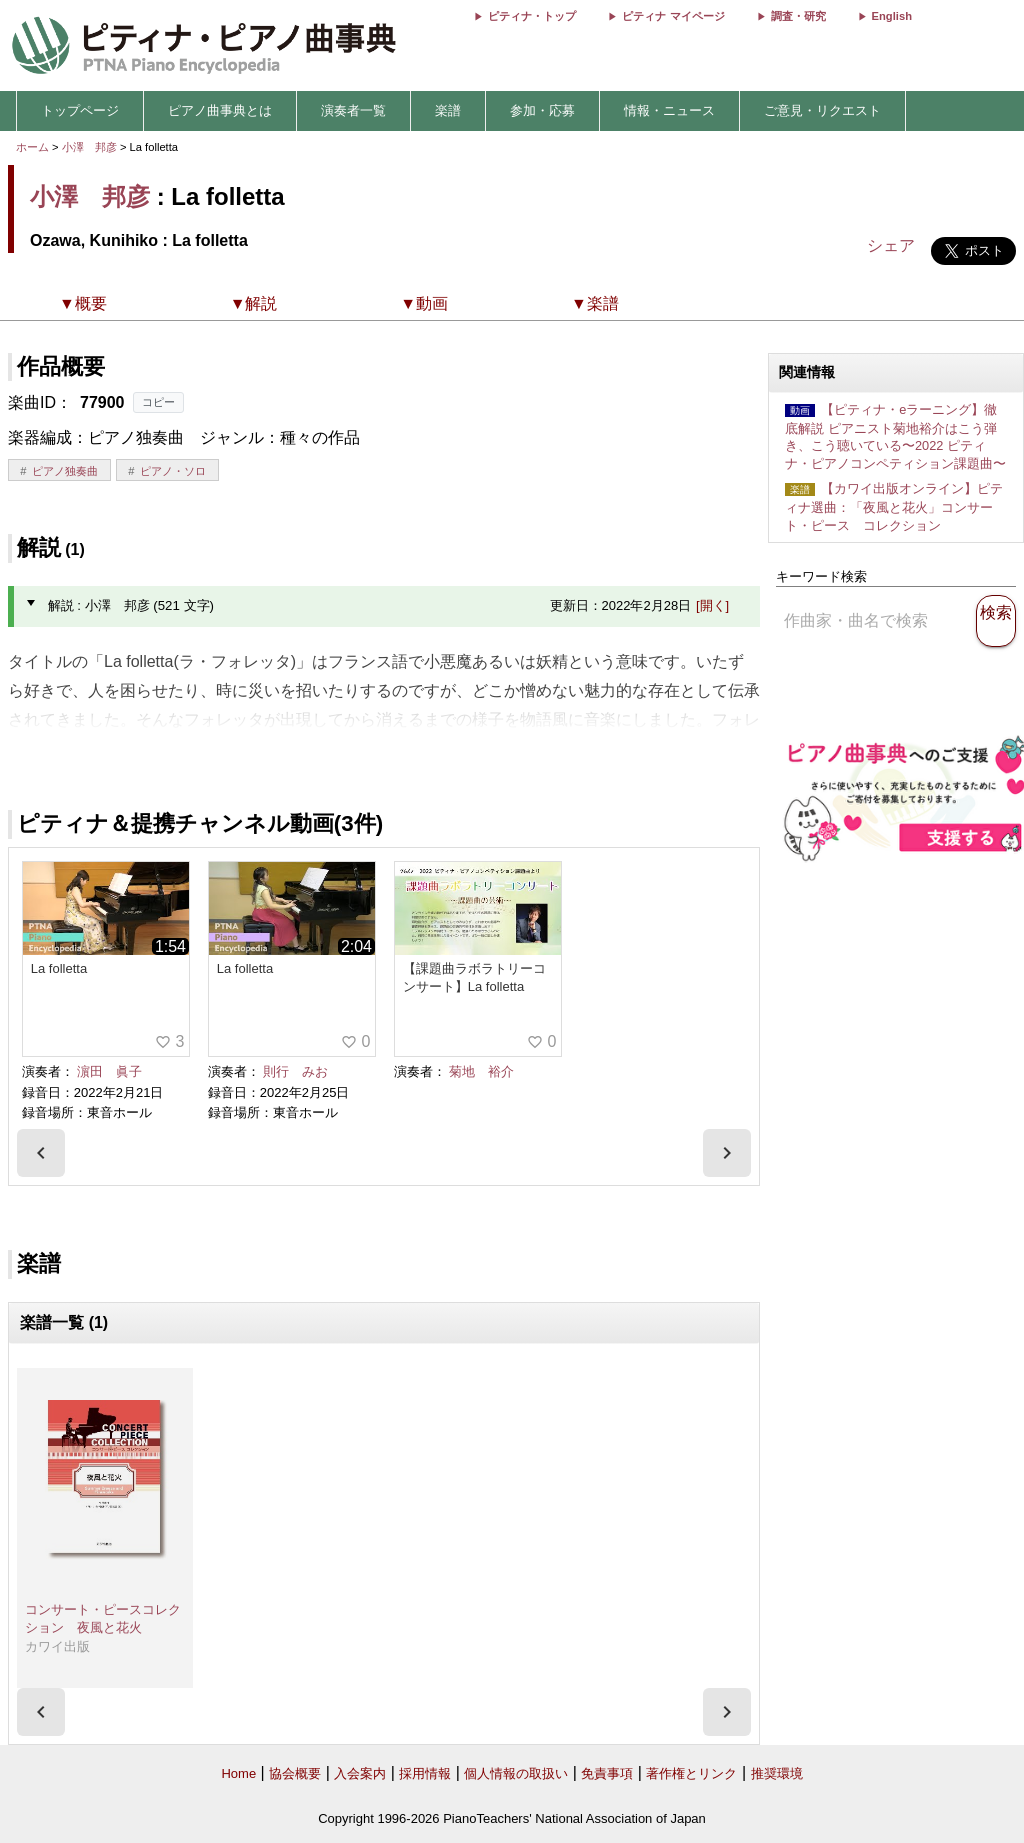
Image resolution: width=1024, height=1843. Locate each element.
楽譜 (448, 110)
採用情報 (425, 1773)
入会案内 (360, 1773)
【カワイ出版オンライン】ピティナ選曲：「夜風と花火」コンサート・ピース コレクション (894, 506)
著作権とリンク (691, 1773)
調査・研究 (798, 16)
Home (238, 1773)
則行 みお (295, 1071)
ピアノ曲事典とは (220, 110)
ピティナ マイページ (673, 16)
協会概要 (295, 1773)
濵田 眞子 (109, 1071)
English (892, 16)
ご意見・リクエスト (822, 110)
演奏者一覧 (353, 110)
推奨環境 (777, 1773)
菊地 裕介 (481, 1071)
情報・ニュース (669, 110)
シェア (891, 245)
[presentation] (41, 1153)
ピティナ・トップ (532, 16)
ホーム (32, 147)
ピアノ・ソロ (173, 471)
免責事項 (607, 1773)
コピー (158, 402)
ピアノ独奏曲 (65, 471)
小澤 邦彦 (89, 147)
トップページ (80, 110)
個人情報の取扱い (516, 1773)
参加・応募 (542, 110)
